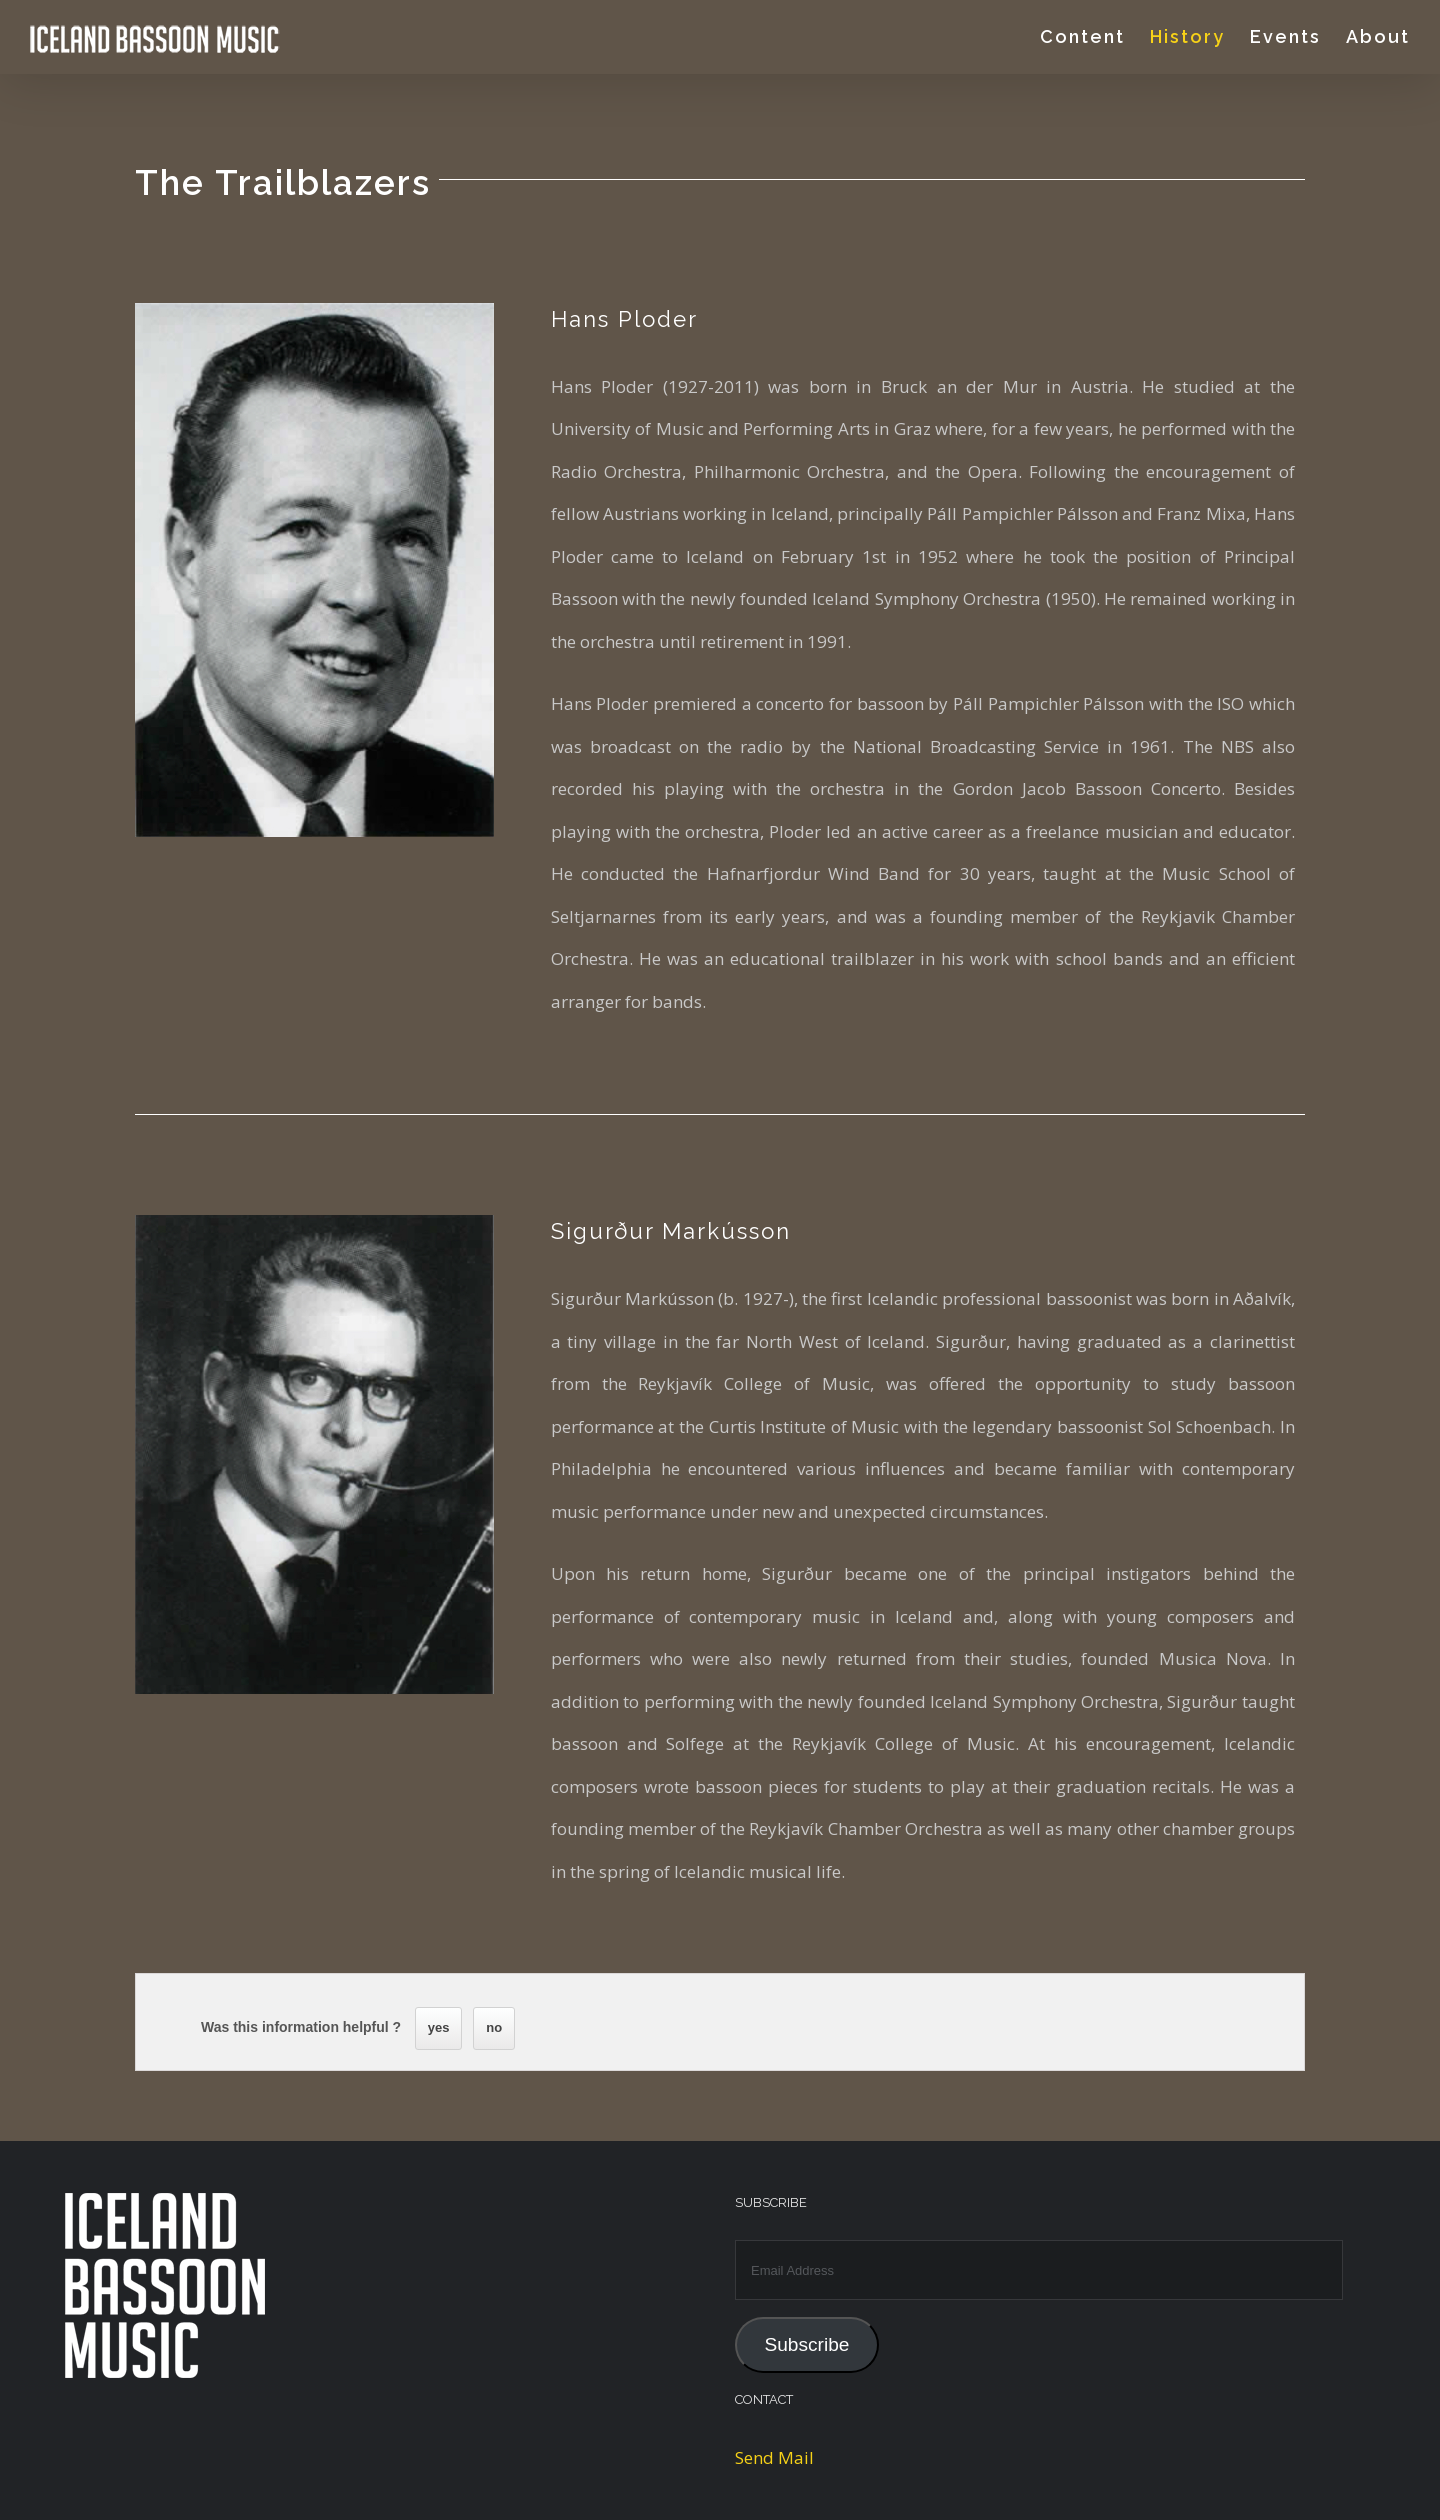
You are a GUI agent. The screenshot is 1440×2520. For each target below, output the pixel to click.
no (494, 2027)
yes (439, 2027)
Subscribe (806, 2344)
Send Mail (774, 2457)
